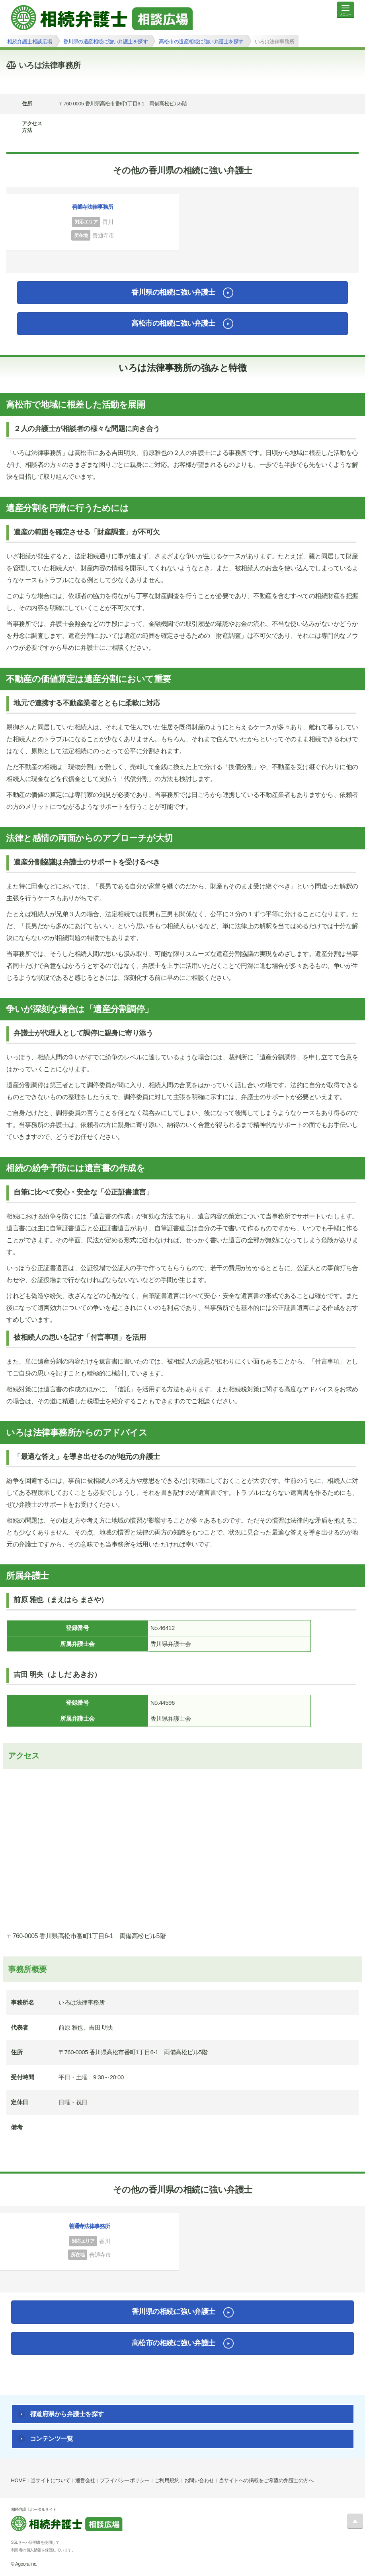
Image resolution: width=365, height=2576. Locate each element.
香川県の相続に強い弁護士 (173, 292)
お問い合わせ (199, 2480)
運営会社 (85, 2480)
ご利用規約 (167, 2480)
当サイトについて (50, 2480)
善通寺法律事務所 (92, 207)
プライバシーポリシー (125, 2480)
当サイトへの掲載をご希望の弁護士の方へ (266, 2480)
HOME (18, 2480)
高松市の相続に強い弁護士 (173, 323)
